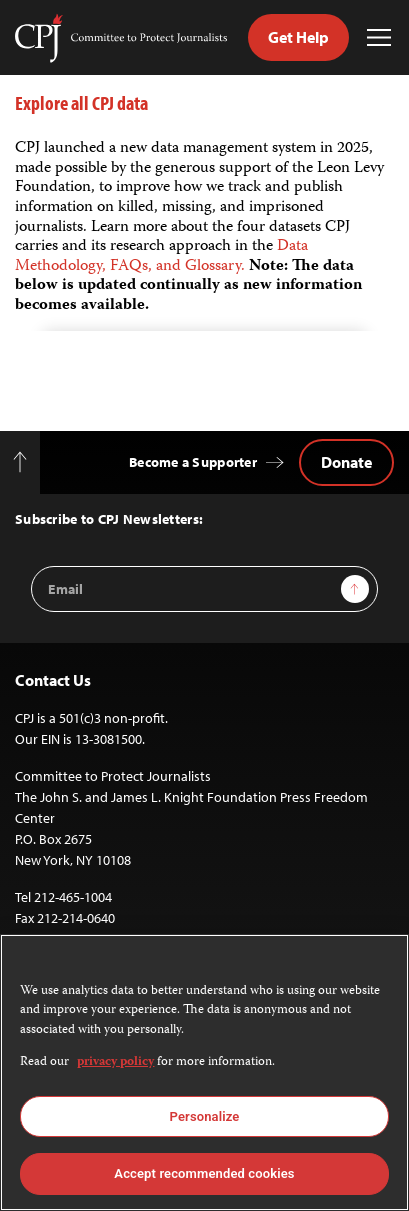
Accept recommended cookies (204, 1173)
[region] (204, 1072)
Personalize (205, 1116)
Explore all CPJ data (81, 102)
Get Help (298, 37)
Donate (346, 462)
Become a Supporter (193, 462)
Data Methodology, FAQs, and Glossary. (161, 256)
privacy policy (115, 1062)
